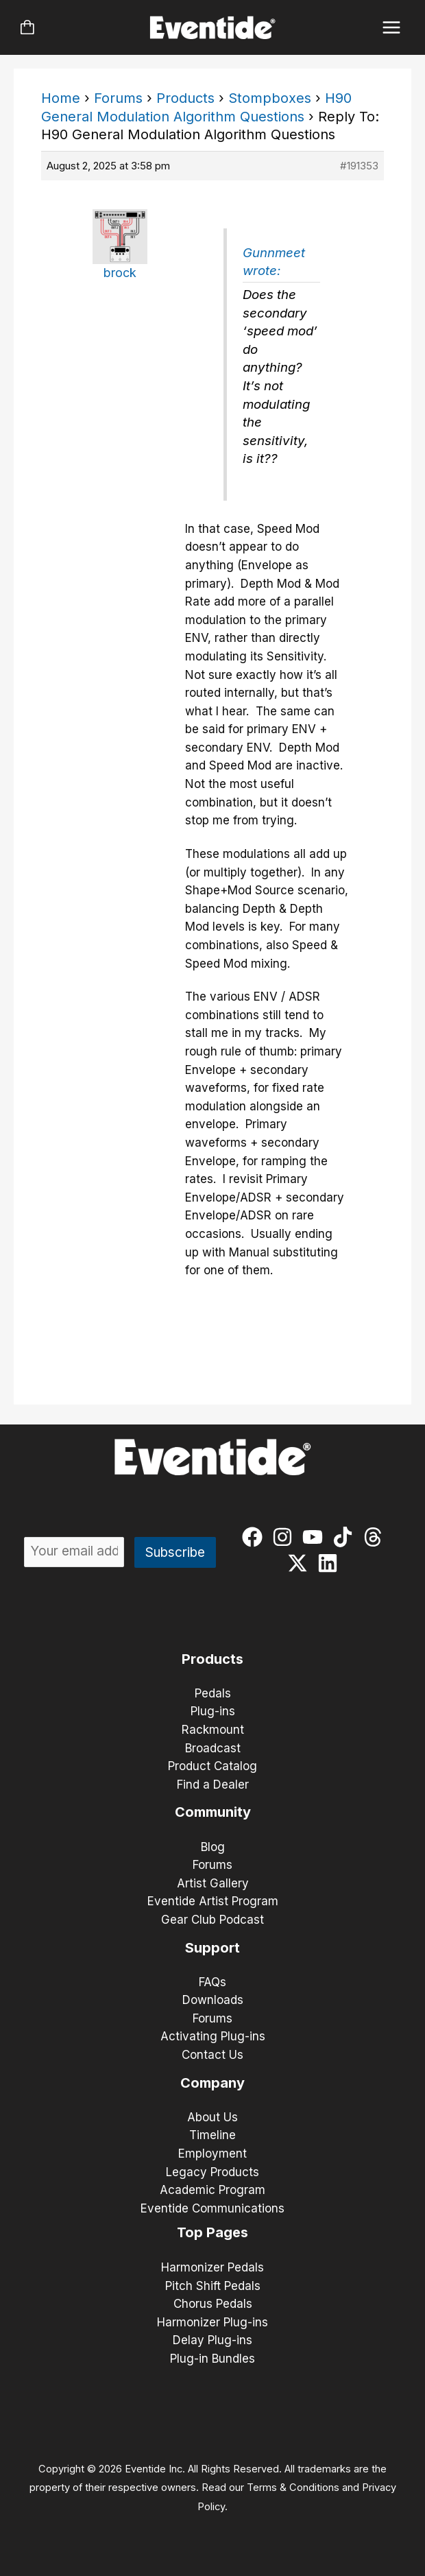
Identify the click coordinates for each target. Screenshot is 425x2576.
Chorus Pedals (212, 2304)
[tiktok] (345, 1537)
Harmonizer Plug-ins (212, 2322)
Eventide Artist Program (212, 1901)
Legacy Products (212, 2172)
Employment (212, 2153)
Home (60, 98)
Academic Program (212, 2190)
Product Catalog (212, 1766)
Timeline (212, 2135)
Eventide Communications (212, 2208)
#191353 (359, 165)
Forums (118, 98)
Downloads (212, 2000)
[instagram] (285, 1537)
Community (213, 1812)
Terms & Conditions (293, 2487)
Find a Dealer (213, 1784)
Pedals (213, 1693)
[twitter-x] (300, 1563)
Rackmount (213, 1730)
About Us (212, 2117)
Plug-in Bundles (212, 2358)
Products (185, 98)
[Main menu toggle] (392, 28)
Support (212, 1948)
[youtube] (315, 1537)
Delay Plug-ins (212, 2340)
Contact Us (212, 2055)
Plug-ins (213, 1711)
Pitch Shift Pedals (212, 2286)
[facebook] (255, 1537)
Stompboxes (269, 98)
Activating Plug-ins (212, 2036)
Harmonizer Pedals (212, 2267)
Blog (213, 1847)
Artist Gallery (213, 1883)
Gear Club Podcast (212, 1920)
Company (212, 2083)
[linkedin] (330, 1563)
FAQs (212, 1982)
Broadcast (213, 1748)
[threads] (376, 1537)
